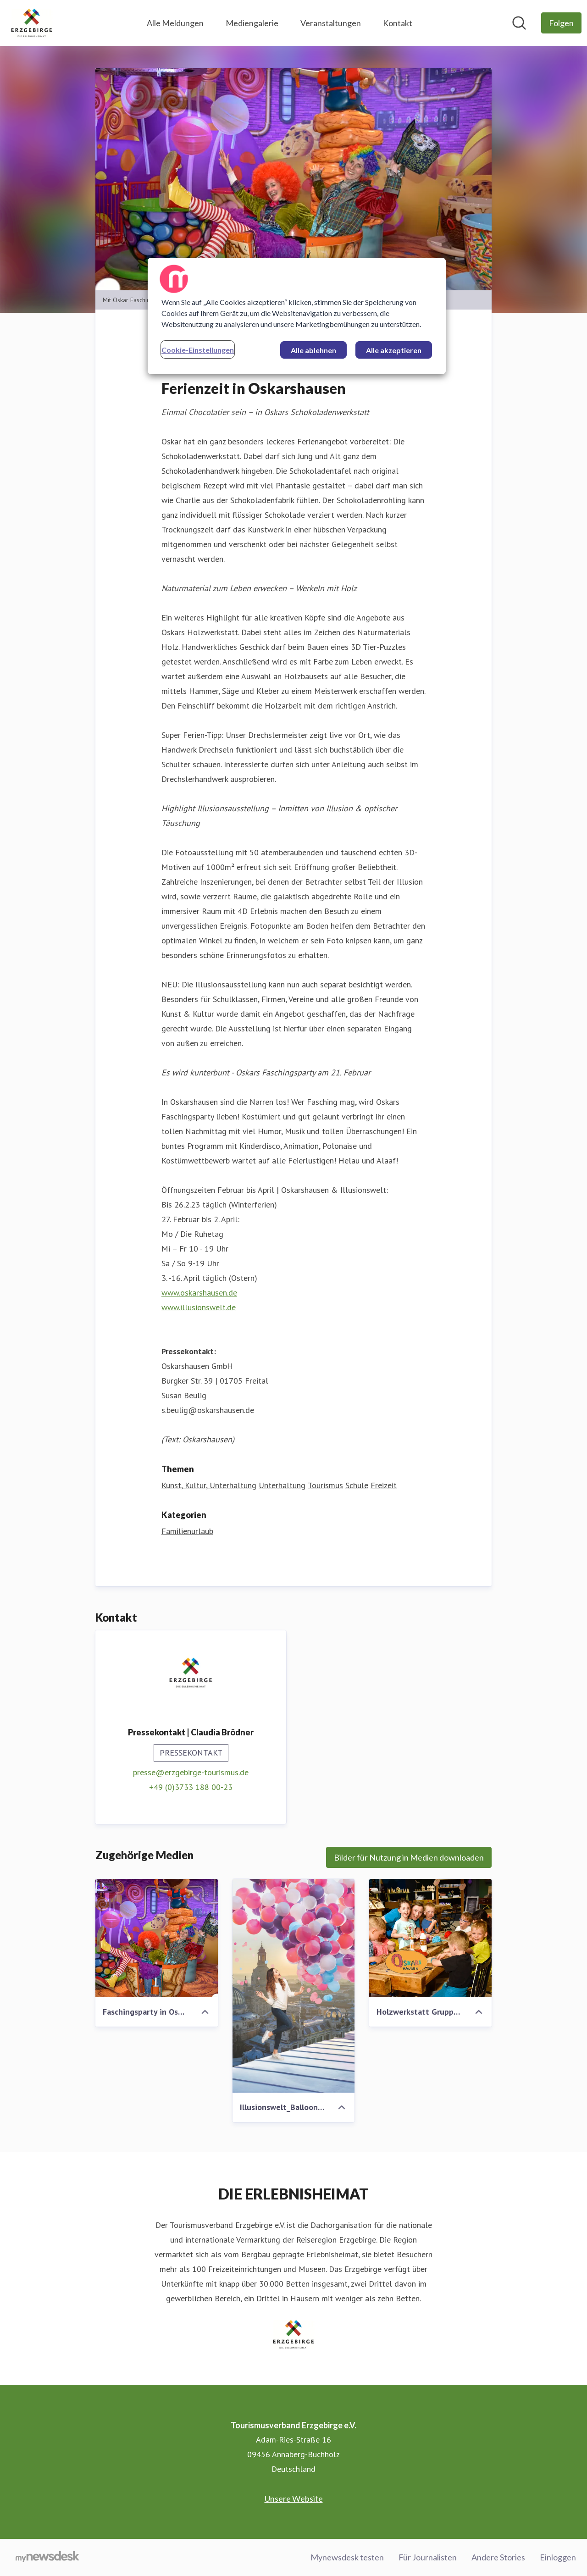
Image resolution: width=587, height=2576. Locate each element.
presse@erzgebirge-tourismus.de (191, 1772)
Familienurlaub (187, 1531)
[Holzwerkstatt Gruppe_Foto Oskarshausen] (430, 1938)
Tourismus (325, 1485)
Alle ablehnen (313, 350)
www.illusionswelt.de (198, 1307)
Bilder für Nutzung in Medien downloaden (409, 1858)
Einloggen (558, 2557)
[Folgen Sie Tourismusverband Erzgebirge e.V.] (561, 22)
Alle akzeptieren (393, 350)
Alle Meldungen (175, 23)
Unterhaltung (282, 1485)
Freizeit (384, 1485)
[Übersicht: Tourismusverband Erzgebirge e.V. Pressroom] (32, 23)
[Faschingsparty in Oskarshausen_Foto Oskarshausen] (156, 1938)
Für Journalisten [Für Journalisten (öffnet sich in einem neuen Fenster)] (428, 2557)
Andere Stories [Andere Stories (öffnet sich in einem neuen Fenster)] (498, 2557)
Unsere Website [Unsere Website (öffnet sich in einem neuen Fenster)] (294, 2498)
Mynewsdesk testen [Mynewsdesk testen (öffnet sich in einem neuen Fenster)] (347, 2557)
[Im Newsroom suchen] (519, 23)
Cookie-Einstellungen (197, 349)
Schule (356, 1485)
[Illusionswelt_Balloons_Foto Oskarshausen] (294, 1986)
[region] (297, 316)
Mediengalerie (252, 23)
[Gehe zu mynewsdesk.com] (47, 2557)
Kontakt (397, 23)
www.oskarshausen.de (199, 1293)
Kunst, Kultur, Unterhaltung (208, 1485)
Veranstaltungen (330, 23)
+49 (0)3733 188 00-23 (191, 1787)
